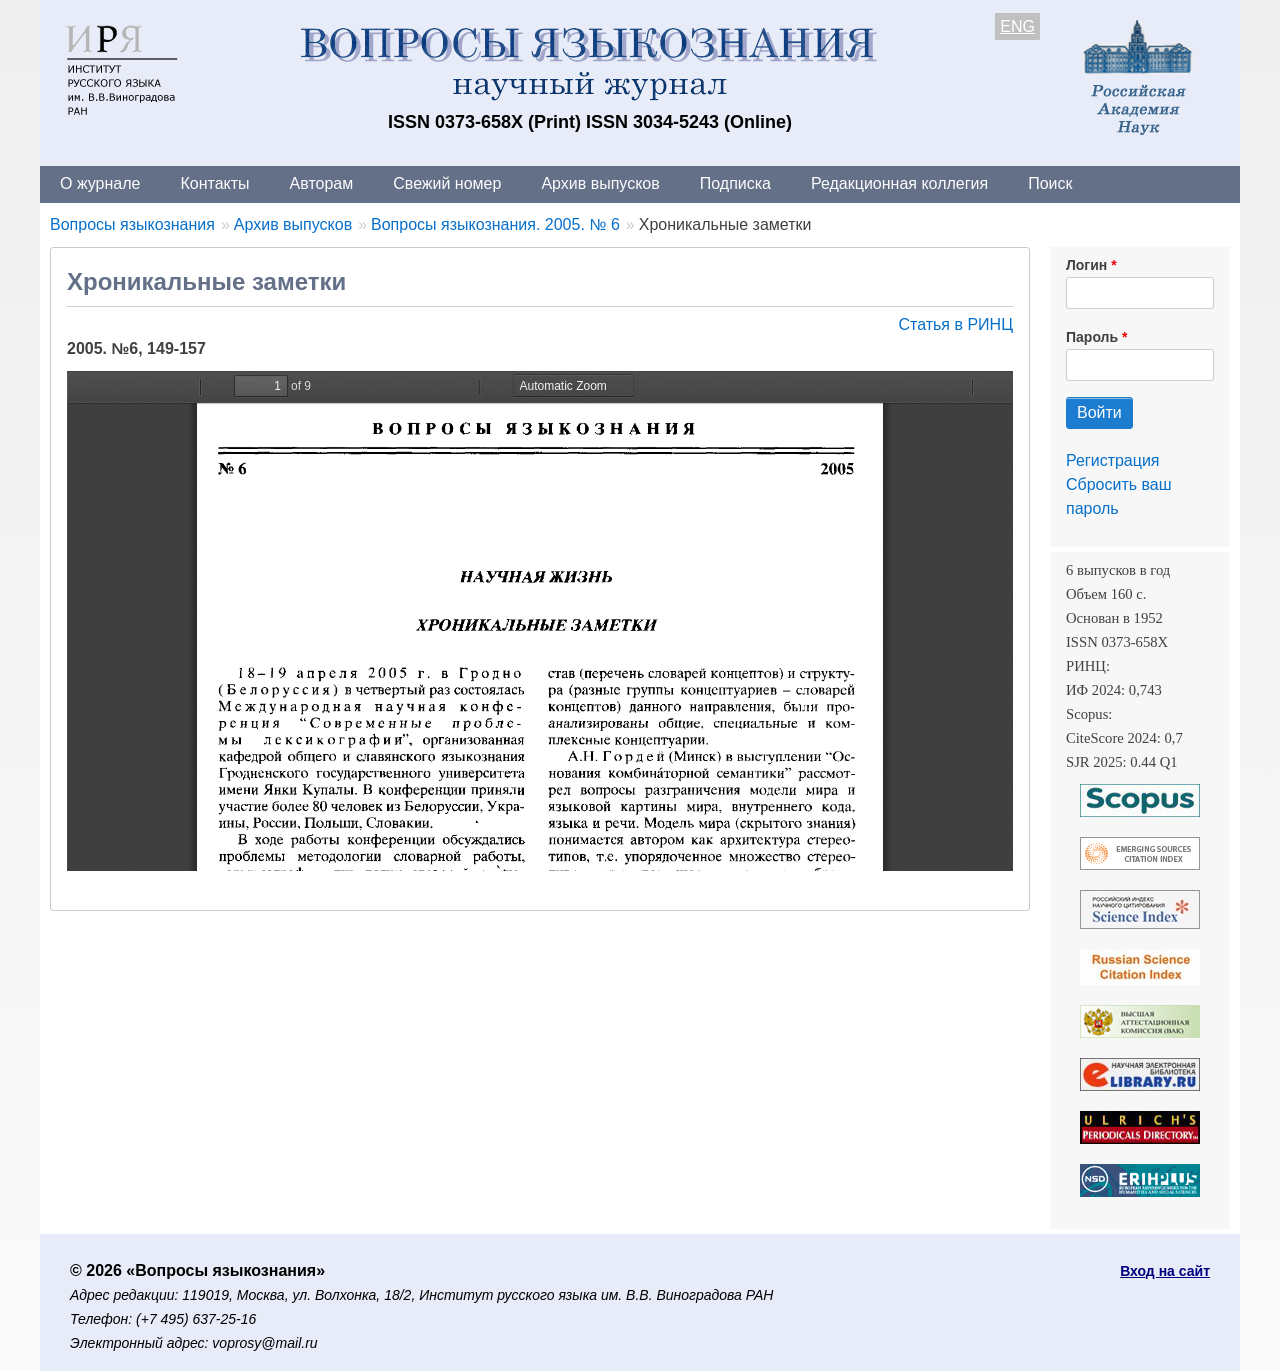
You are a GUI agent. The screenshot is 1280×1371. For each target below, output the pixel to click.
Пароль (1092, 337)
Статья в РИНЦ (955, 324)
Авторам (322, 183)
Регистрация (1113, 460)
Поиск (1050, 183)
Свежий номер (447, 183)
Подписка (735, 183)
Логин (1086, 265)
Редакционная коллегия (899, 183)
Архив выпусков (600, 183)
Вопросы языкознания (132, 224)
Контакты (214, 183)
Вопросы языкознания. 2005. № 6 (495, 224)
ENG (1017, 26)
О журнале (100, 183)
